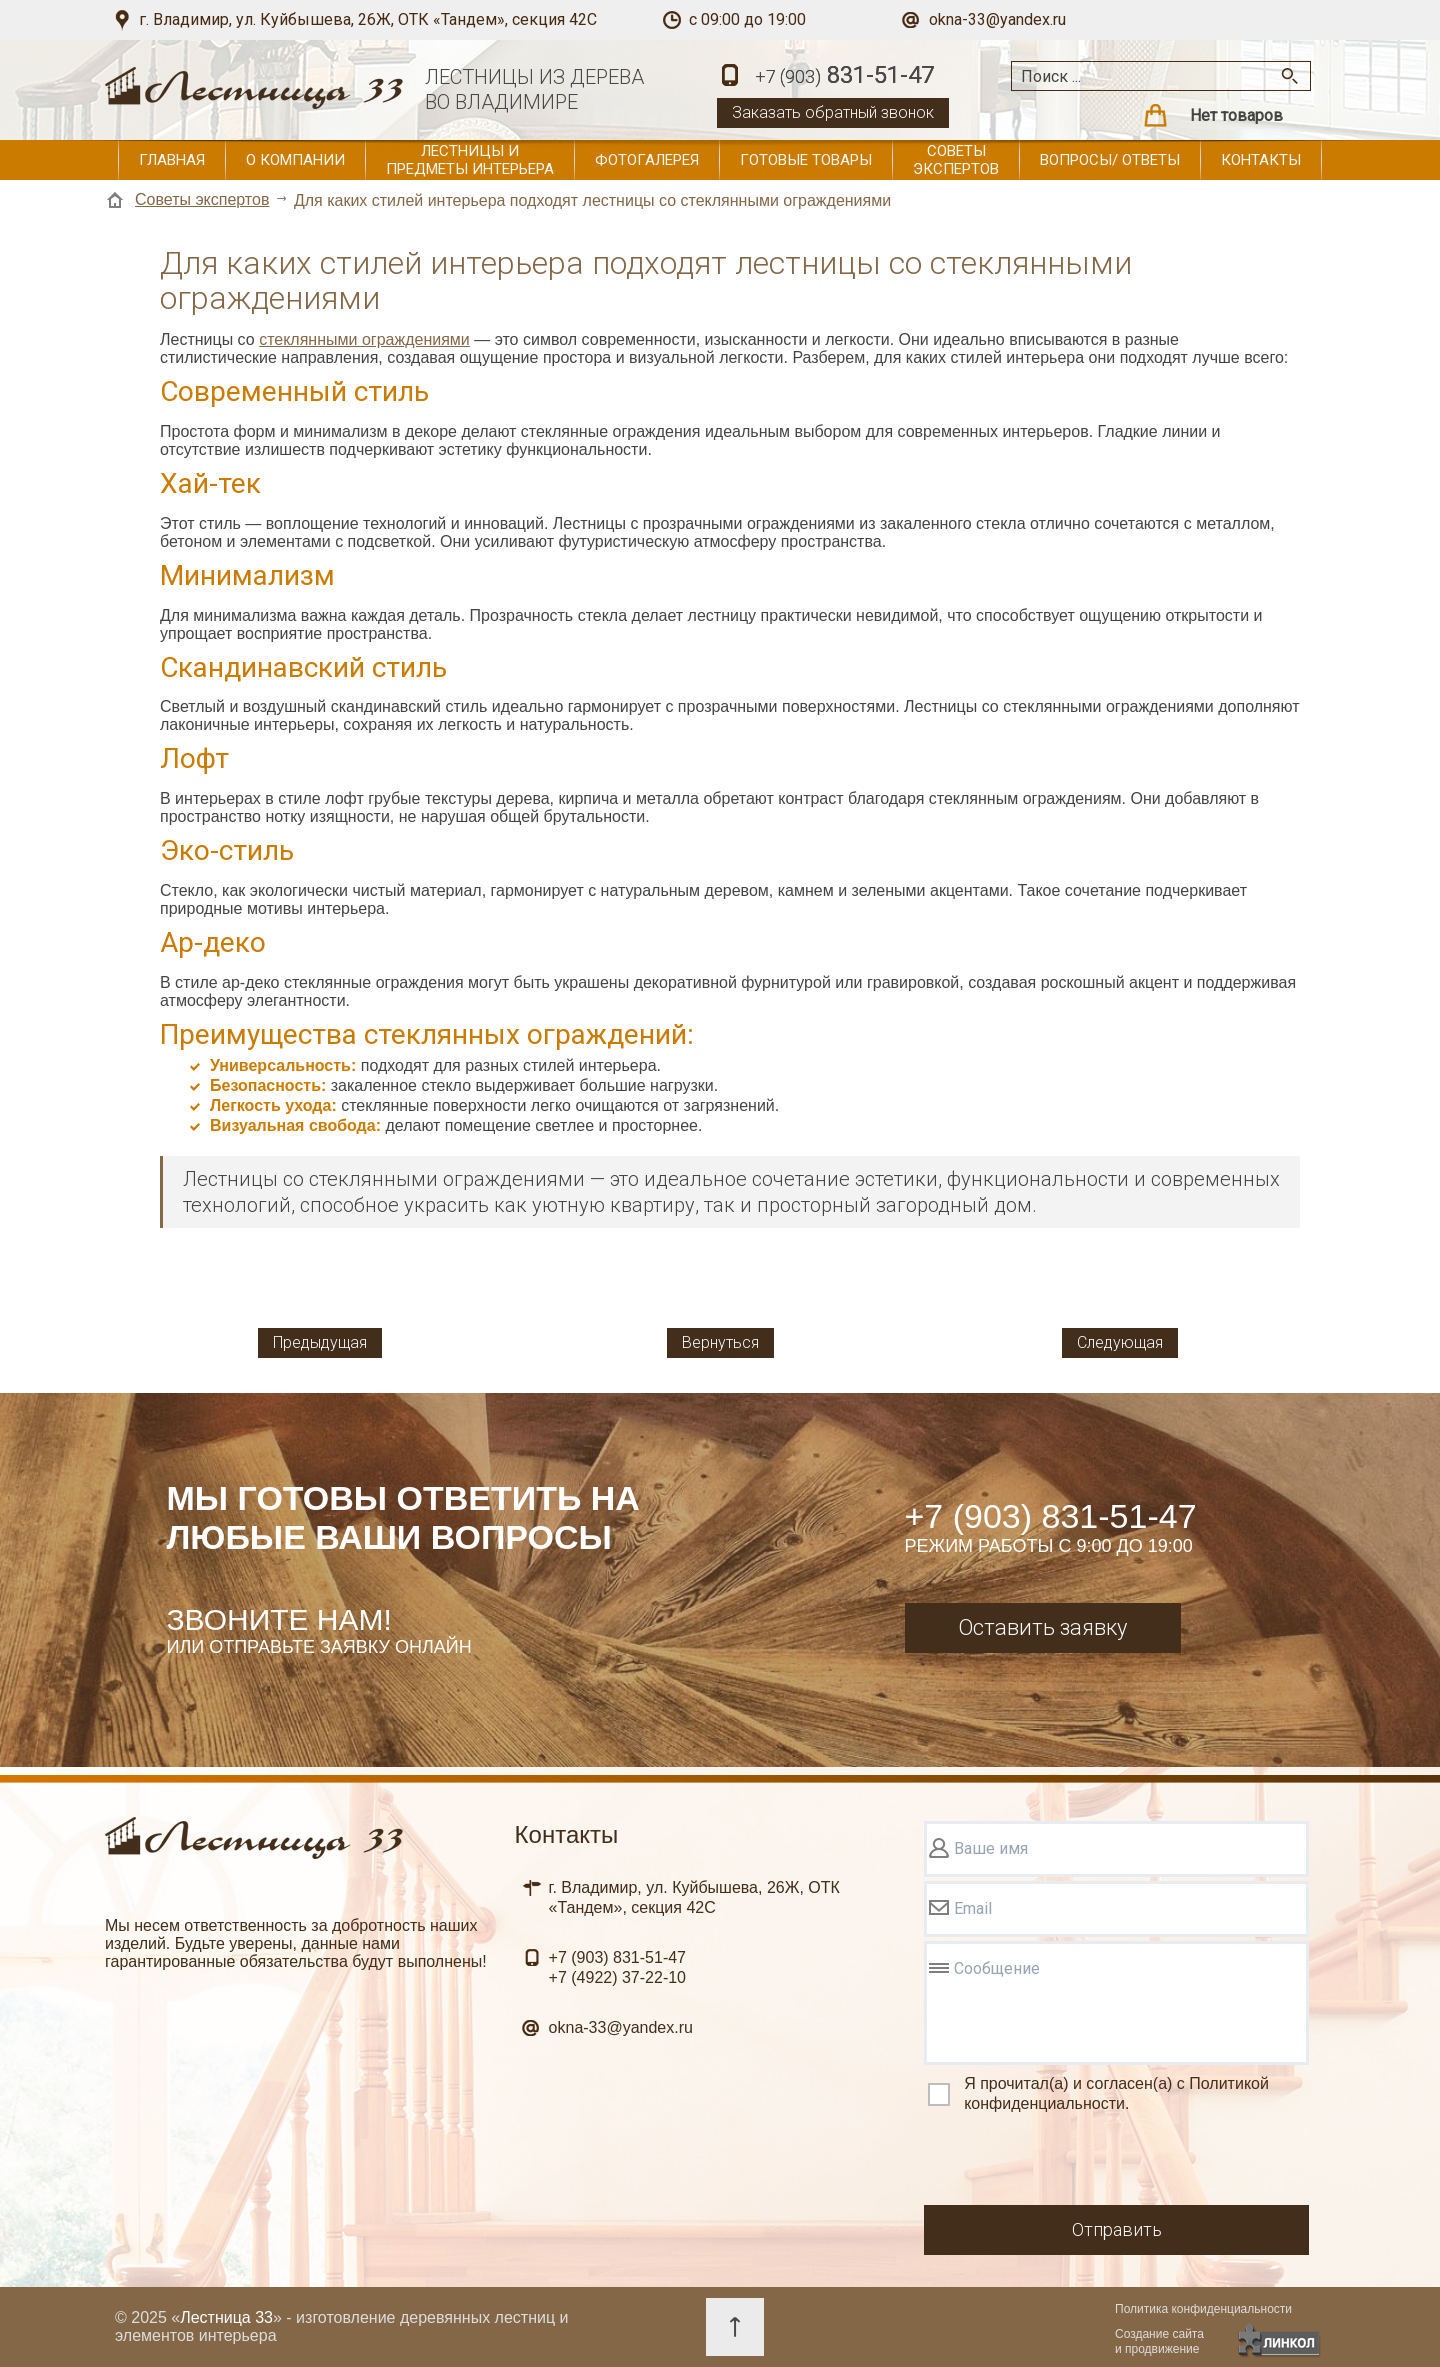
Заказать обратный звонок (833, 112)
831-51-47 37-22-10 (617, 1967)
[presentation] (1076, 2162)
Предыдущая (320, 1342)
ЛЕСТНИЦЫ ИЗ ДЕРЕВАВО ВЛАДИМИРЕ (534, 89)
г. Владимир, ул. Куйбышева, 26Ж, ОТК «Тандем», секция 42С (368, 19)
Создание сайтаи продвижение (1159, 2341)
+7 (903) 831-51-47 (1051, 1516)
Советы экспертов (956, 160)
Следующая (1120, 1342)
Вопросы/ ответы (1110, 160)
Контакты (1261, 160)
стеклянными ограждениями (364, 339)
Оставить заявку (1042, 1627)
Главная (172, 160)
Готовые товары (806, 160)
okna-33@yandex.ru (997, 19)
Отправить (1117, 2229)
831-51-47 (844, 76)
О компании (295, 160)
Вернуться (720, 1342)
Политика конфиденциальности (1203, 2309)
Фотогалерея (647, 160)
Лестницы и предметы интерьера (470, 160)
